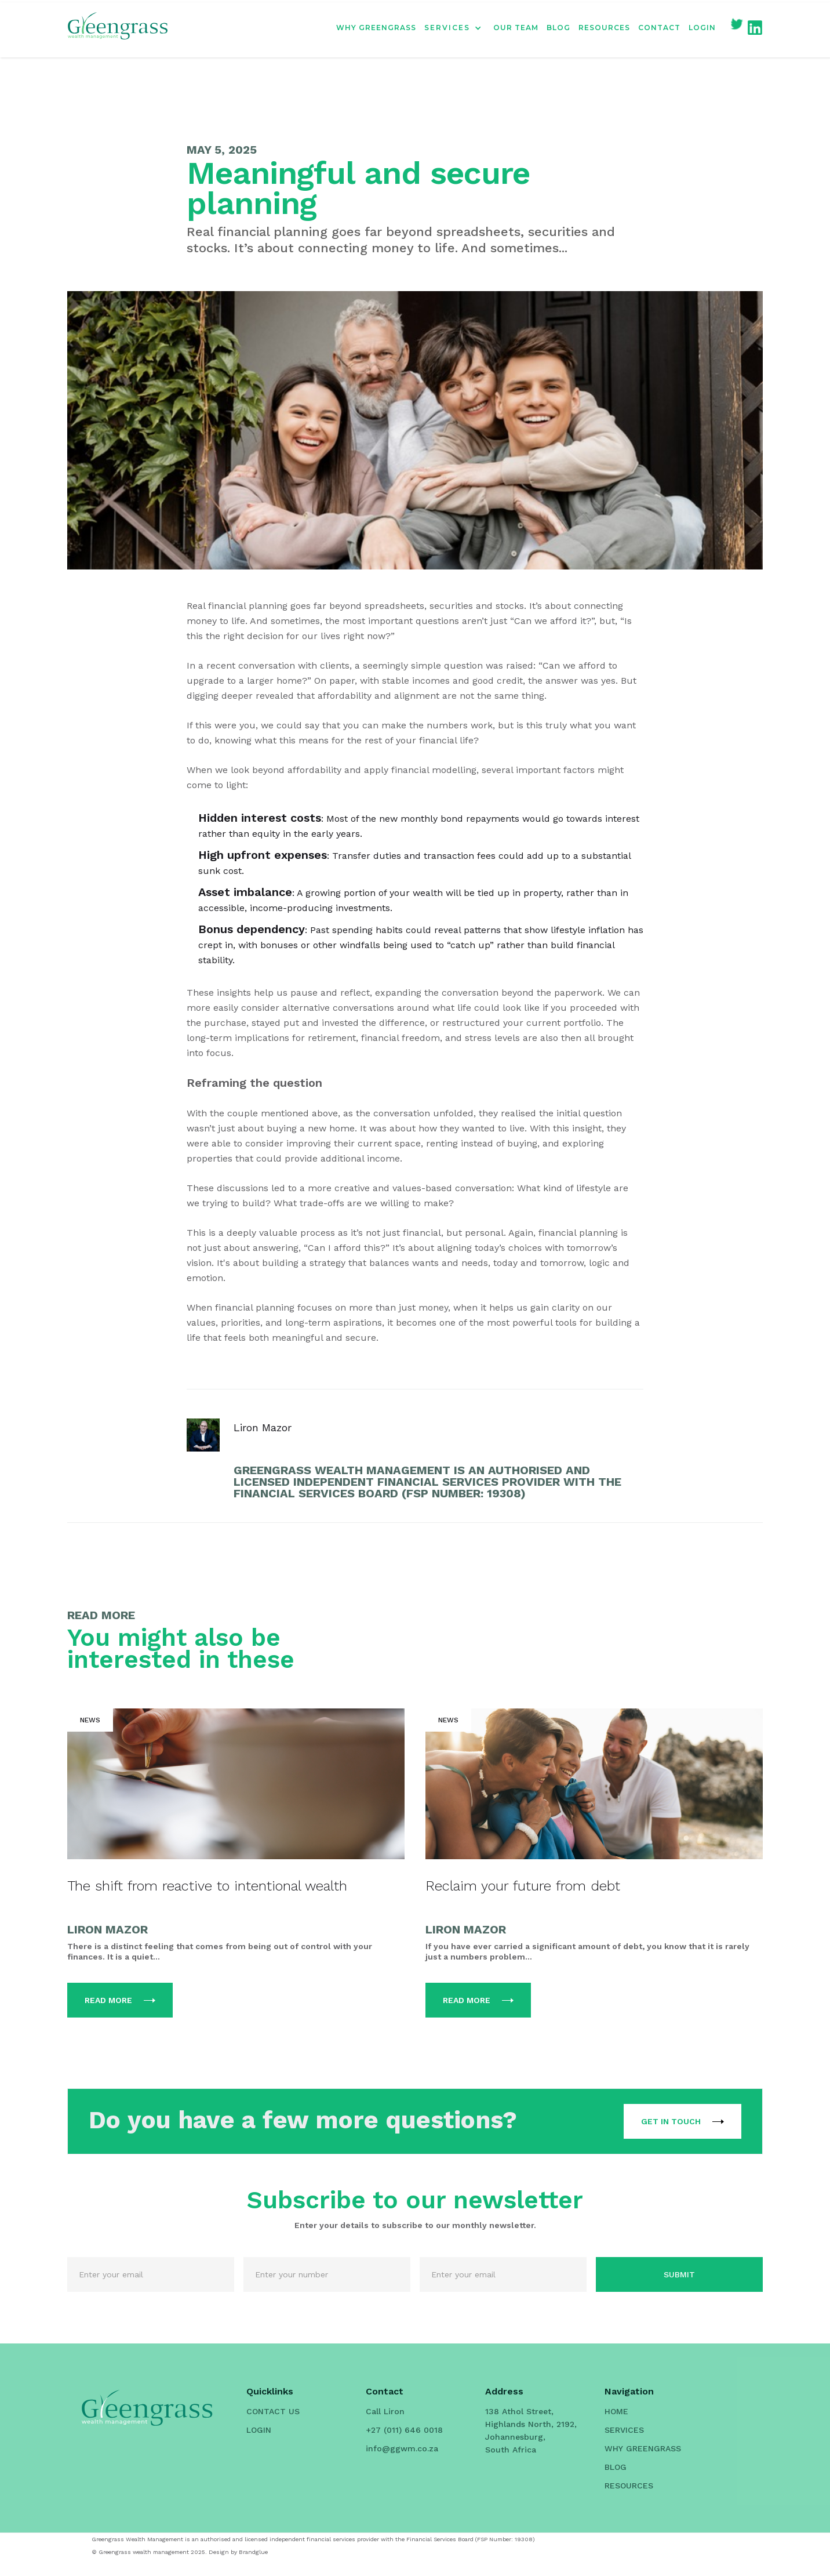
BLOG (558, 27)
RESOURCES (604, 27)
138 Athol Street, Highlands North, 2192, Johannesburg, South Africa (531, 2430)
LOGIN (702, 27)
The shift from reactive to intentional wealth (207, 1886)
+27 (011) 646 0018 (404, 2429)
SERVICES (624, 2429)
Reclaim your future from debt (522, 1886)
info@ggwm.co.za (402, 2448)
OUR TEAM (515, 27)
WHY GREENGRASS (376, 27)
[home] (118, 27)
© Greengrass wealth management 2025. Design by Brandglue (180, 2552)
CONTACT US (273, 2411)
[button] (458, 28)
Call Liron (385, 2411)
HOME (616, 2411)
